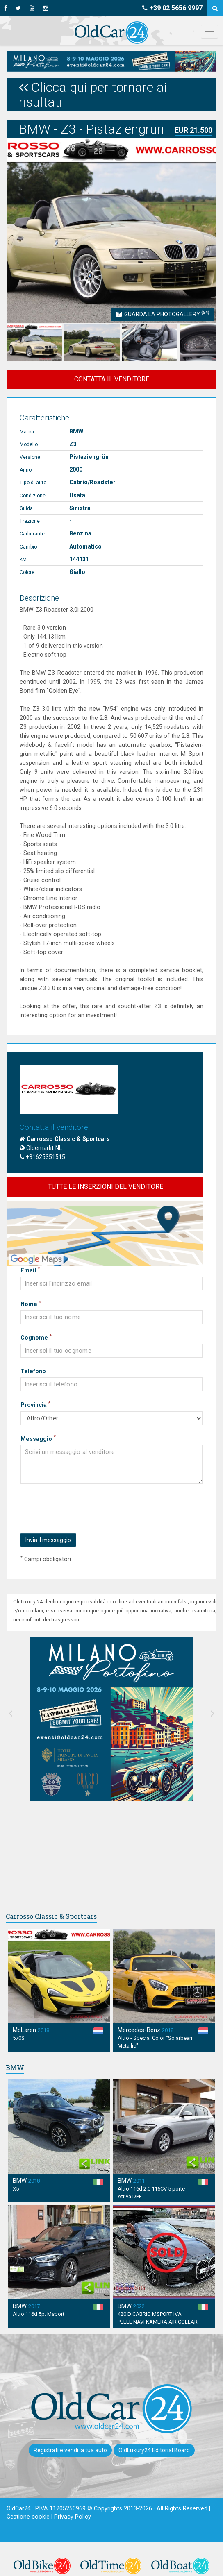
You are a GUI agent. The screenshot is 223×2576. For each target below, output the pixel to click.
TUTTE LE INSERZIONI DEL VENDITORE (105, 1186)
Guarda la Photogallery (162, 313)
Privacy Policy (72, 2516)
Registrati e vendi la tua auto (70, 2450)
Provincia (35, 1404)
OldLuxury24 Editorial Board (154, 2450)
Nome (30, 1303)
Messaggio (38, 1438)
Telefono (33, 1371)
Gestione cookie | (30, 2516)
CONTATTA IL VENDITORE (111, 379)
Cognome (36, 1337)
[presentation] (82, 1509)
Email (30, 1270)
